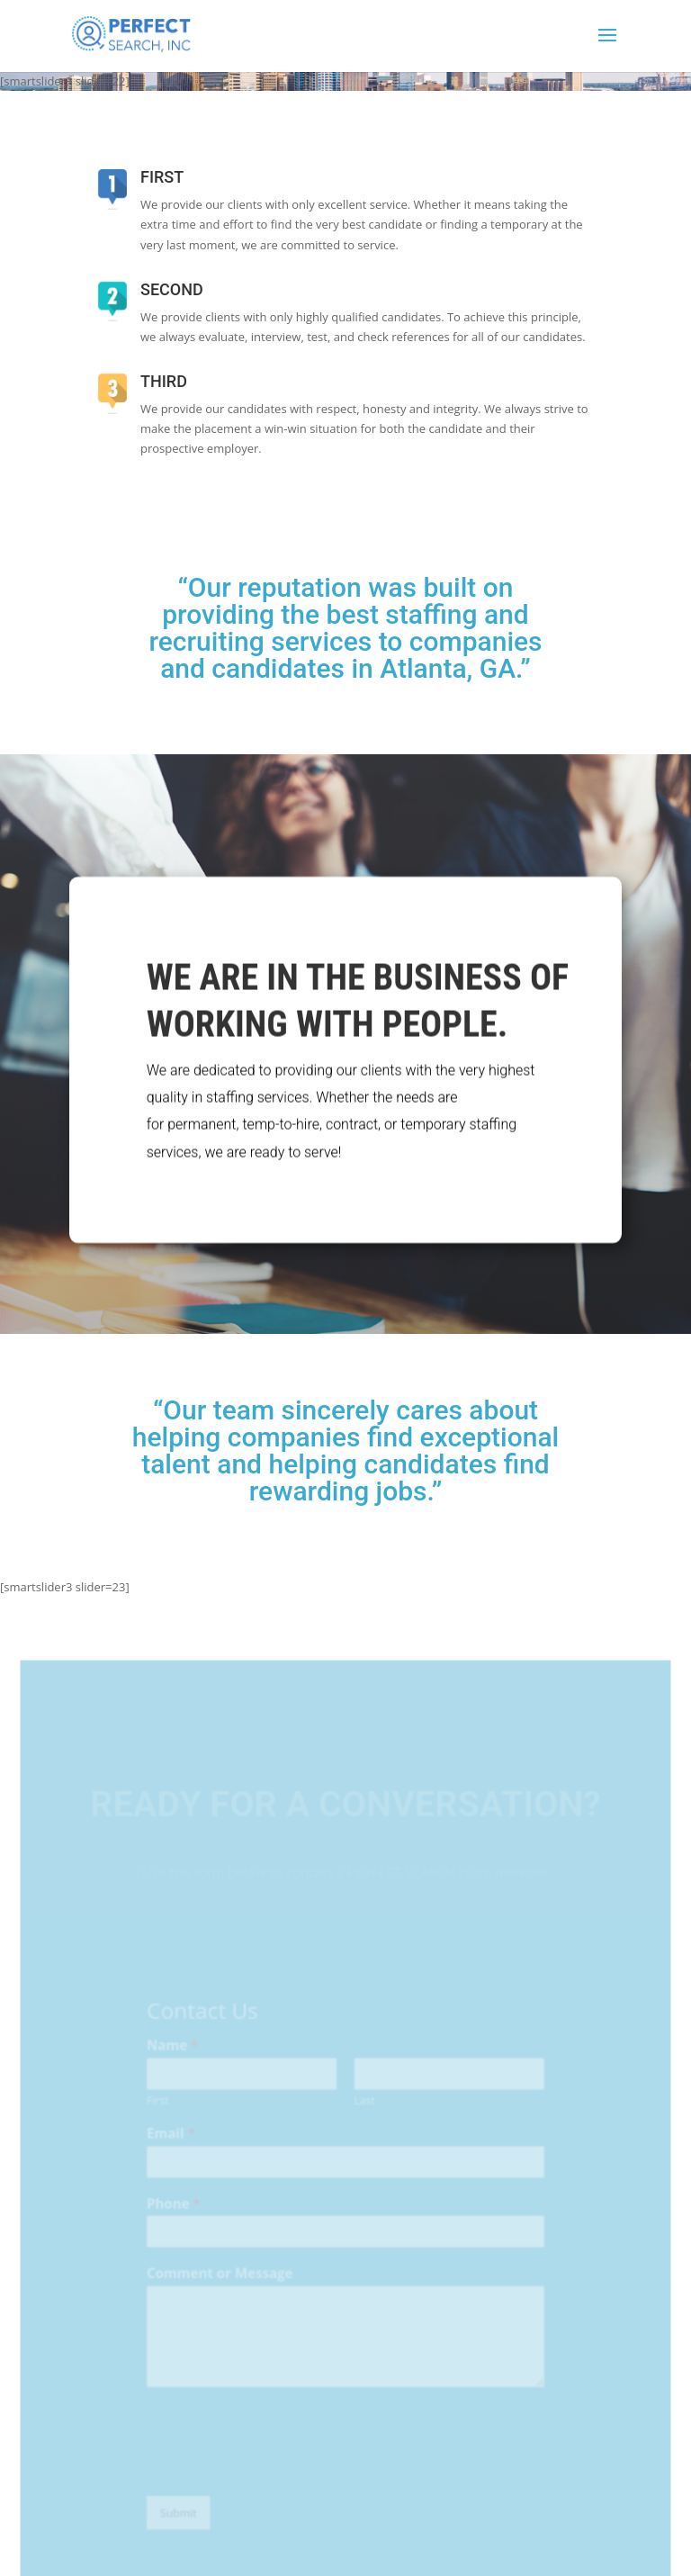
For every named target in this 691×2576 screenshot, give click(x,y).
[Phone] (345, 2243)
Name (177, 2062)
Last (364, 2115)
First (163, 2115)
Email (175, 2148)
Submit (182, 2518)
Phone (178, 2215)
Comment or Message (223, 2283)
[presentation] (277, 2473)
